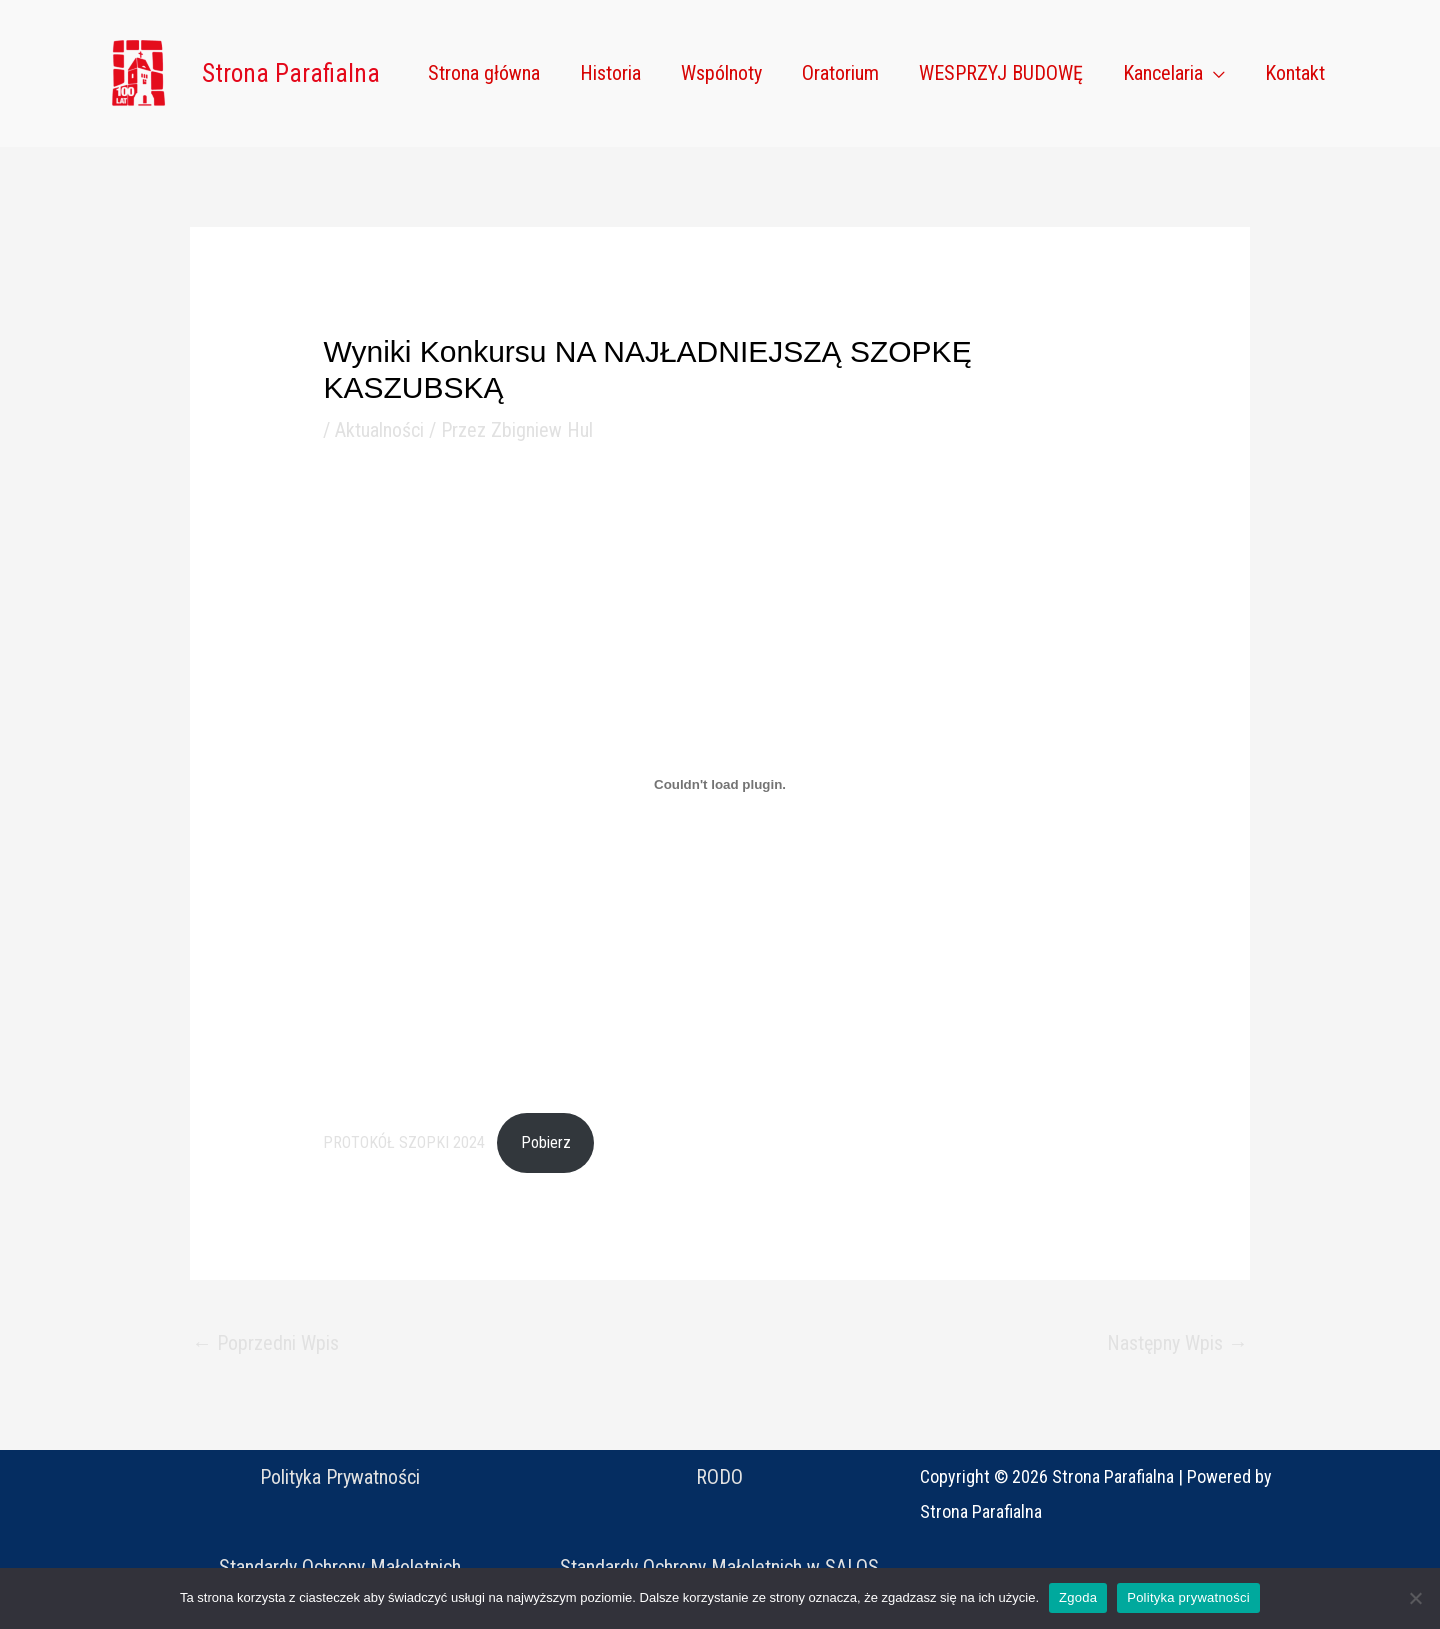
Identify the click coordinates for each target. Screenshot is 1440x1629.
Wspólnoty (721, 73)
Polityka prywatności (1188, 1597)
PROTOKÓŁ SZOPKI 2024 (404, 1142)
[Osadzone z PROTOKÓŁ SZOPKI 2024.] (719, 785)
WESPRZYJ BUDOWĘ (1001, 73)
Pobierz (546, 1142)
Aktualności (379, 430)
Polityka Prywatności (340, 1477)
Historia (610, 73)
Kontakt (1295, 73)
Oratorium (840, 73)
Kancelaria (1163, 73)
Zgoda (1078, 1597)
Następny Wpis (1177, 1343)
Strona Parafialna (291, 73)
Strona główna (484, 73)
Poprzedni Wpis (265, 1343)
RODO (719, 1477)
